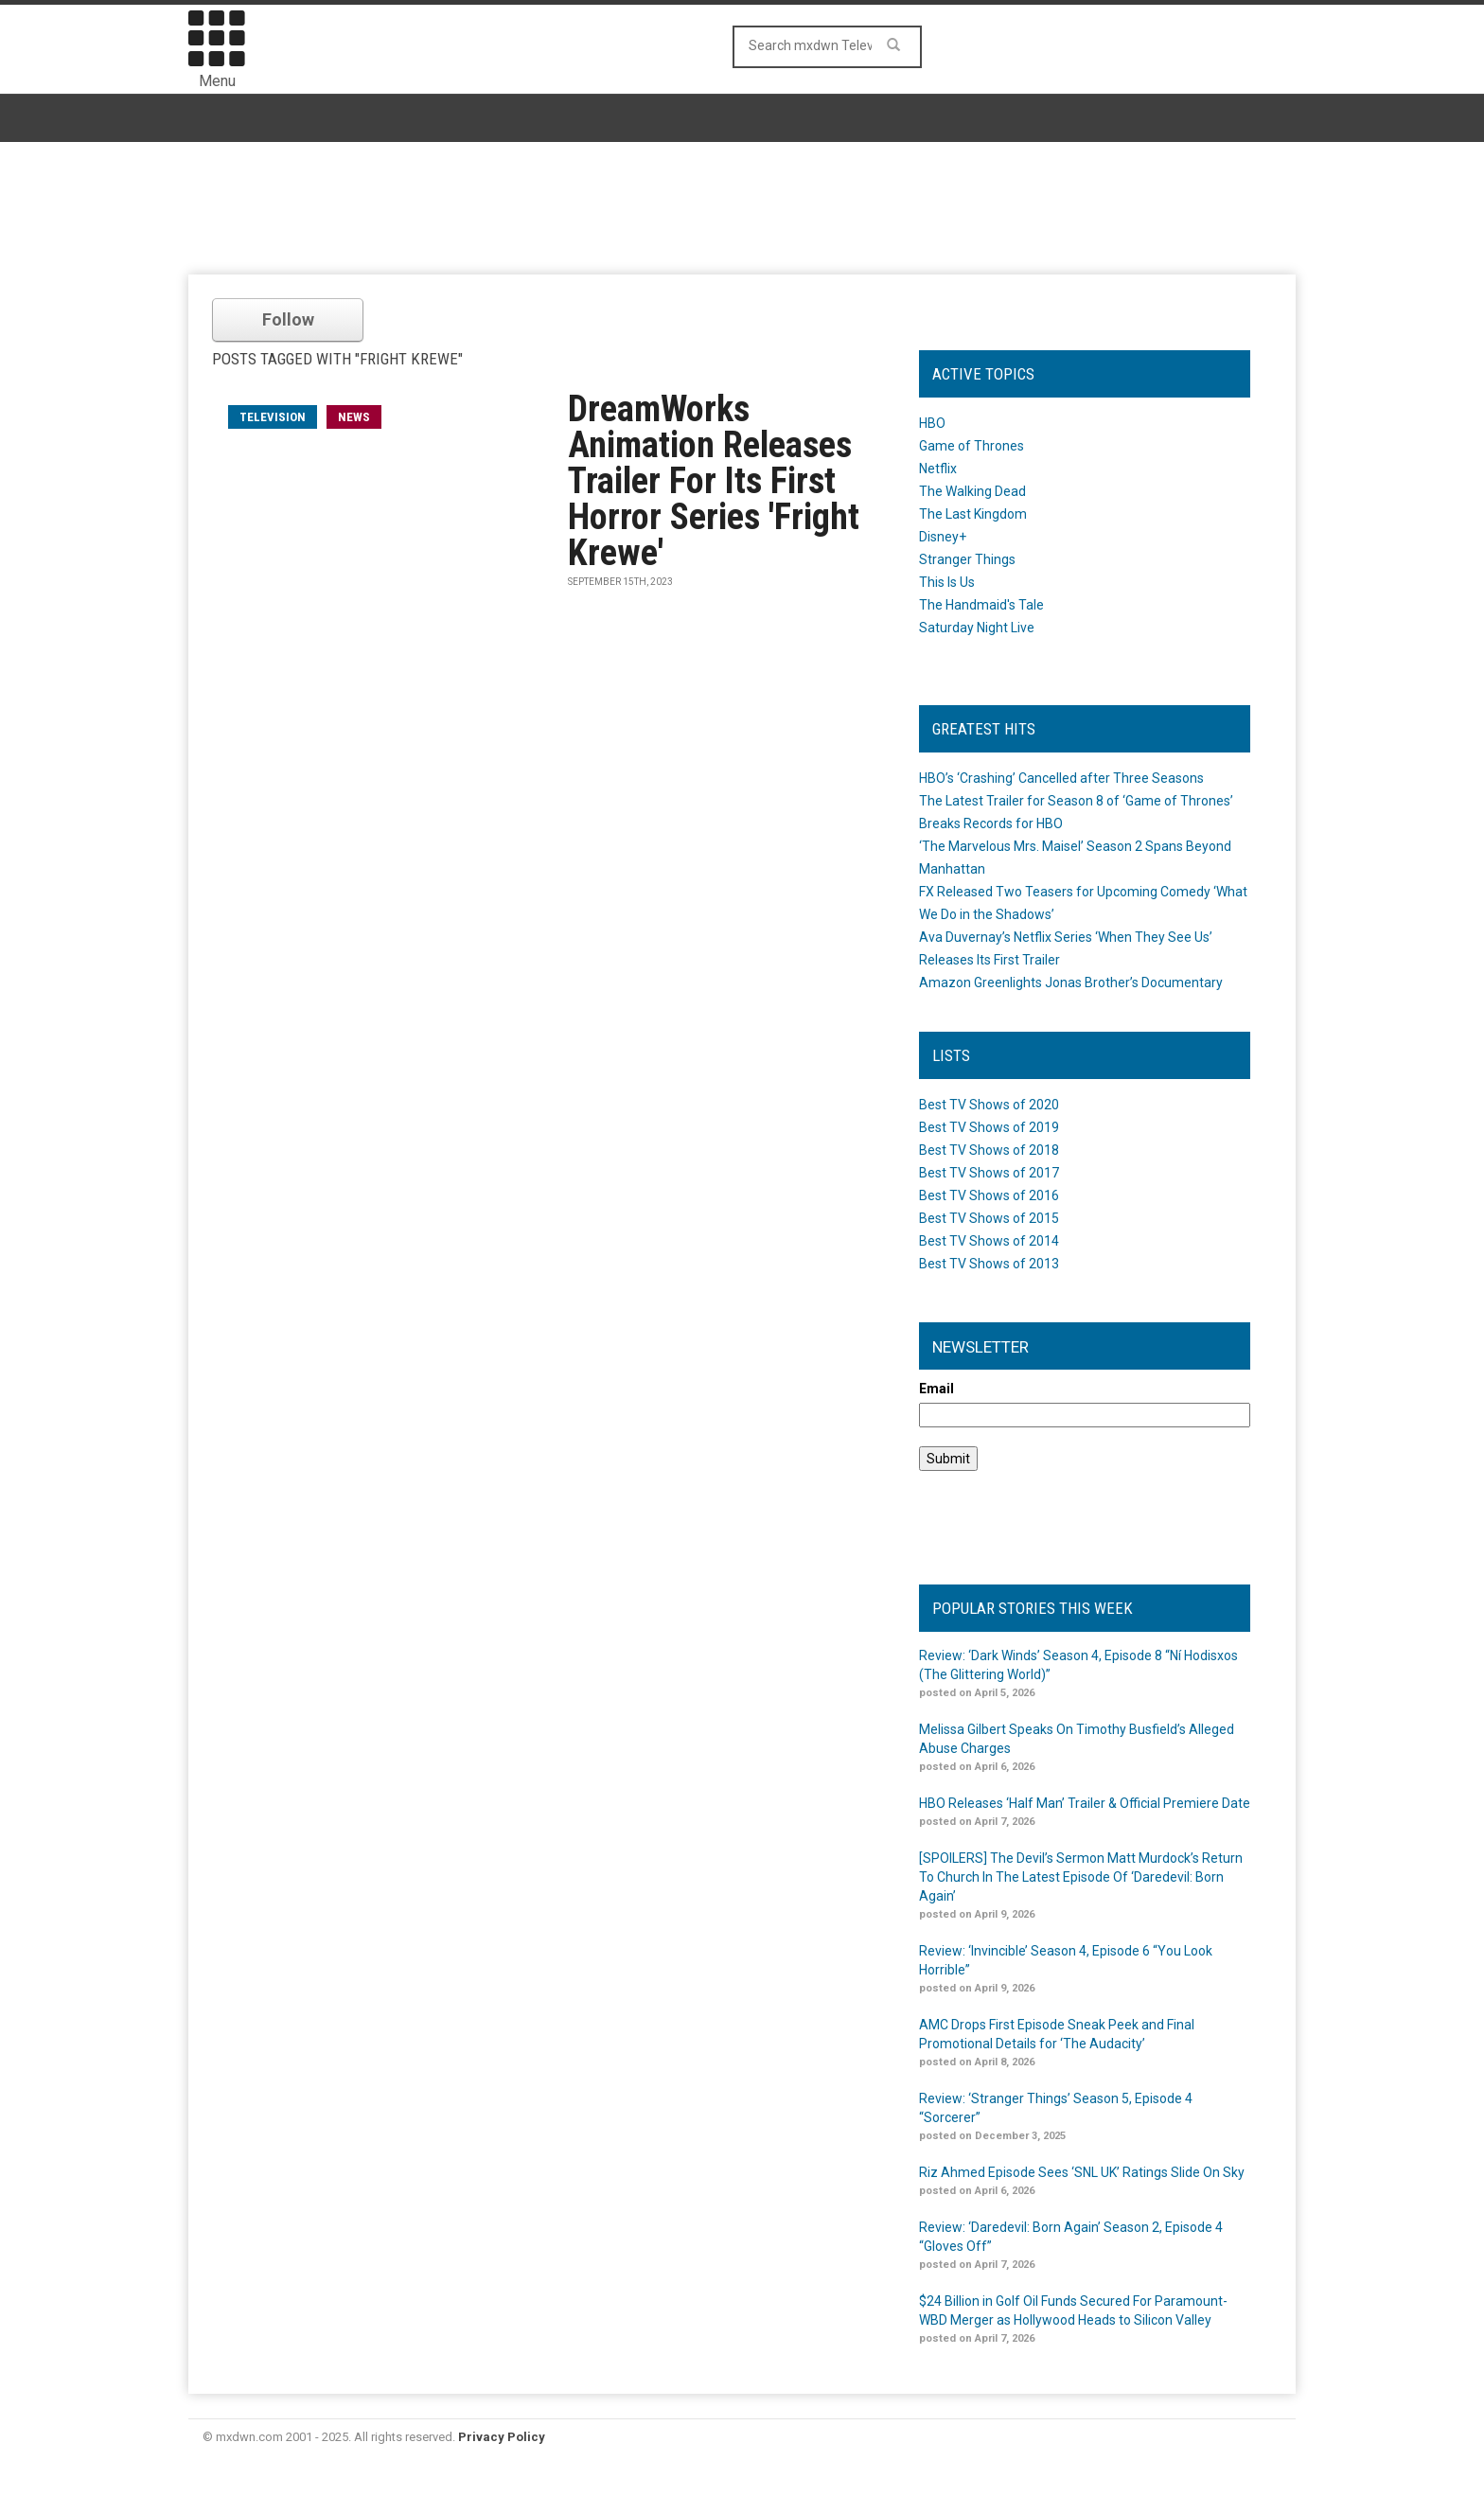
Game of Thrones (971, 445)
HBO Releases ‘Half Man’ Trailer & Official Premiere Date (1084, 1803)
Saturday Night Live (976, 627)
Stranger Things (967, 559)
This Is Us (947, 582)
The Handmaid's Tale (981, 604)
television (272, 417)
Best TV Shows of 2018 (989, 1150)
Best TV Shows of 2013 (989, 1263)
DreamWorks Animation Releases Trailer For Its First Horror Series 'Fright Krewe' (713, 481)
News (354, 417)
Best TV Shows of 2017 (989, 1172)
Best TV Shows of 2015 (989, 1218)
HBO (932, 423)
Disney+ (942, 536)
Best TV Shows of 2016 (989, 1195)
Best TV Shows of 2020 (989, 1104)
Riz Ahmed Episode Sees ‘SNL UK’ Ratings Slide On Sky (1082, 2172)
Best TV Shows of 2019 (989, 1127)
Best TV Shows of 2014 (989, 1240)
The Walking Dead (972, 491)
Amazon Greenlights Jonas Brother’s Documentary (1071, 982)
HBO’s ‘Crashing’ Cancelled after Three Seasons (1061, 778)
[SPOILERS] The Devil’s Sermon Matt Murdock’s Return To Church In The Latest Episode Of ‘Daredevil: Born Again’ (1081, 1876)
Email (936, 1388)
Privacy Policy (501, 2437)
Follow (288, 319)
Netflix (938, 468)
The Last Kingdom (973, 514)
